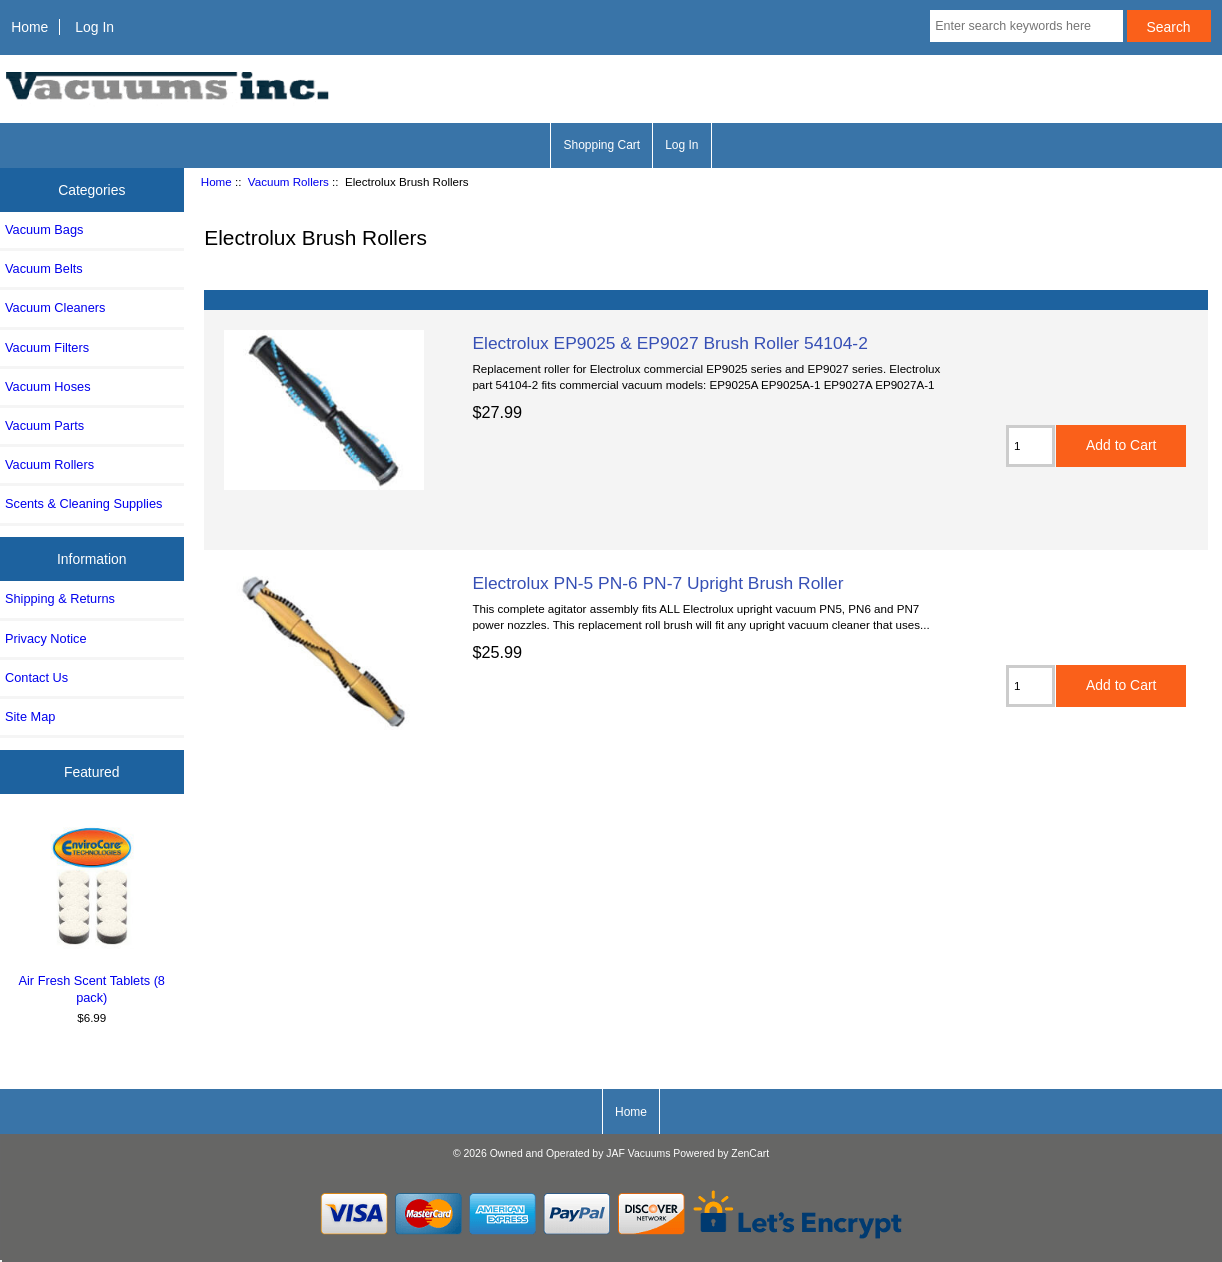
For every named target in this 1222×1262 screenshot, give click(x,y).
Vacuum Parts (44, 425)
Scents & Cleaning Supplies (83, 503)
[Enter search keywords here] (1026, 26)
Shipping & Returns (60, 598)
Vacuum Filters (47, 347)
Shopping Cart (601, 145)
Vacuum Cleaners (55, 307)
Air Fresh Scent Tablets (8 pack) (92, 913)
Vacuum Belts (44, 268)
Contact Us (36, 677)
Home (29, 27)
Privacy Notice (45, 638)
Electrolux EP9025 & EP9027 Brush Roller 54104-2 (669, 343)
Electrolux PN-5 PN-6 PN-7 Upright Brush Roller (657, 583)
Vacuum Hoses (48, 386)
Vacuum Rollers (288, 181)
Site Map (30, 716)
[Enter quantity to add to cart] (1030, 446)
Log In (94, 27)
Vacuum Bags (44, 229)
